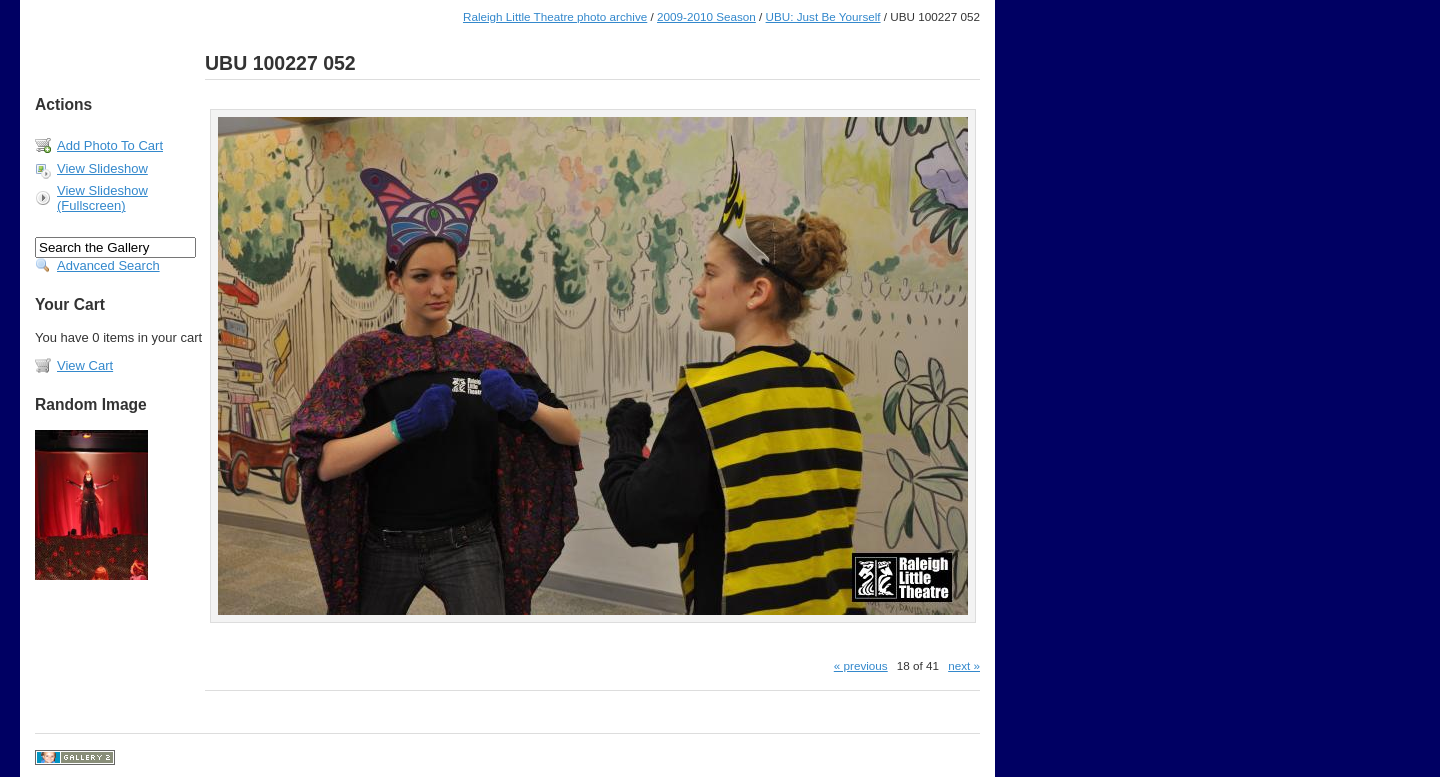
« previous (861, 665)
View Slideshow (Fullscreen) (102, 198)
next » (964, 665)
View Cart (85, 365)
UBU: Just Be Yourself (823, 16)
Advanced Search (108, 265)
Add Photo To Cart (110, 145)
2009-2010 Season (706, 16)
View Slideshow (102, 168)
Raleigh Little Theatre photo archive (555, 16)
